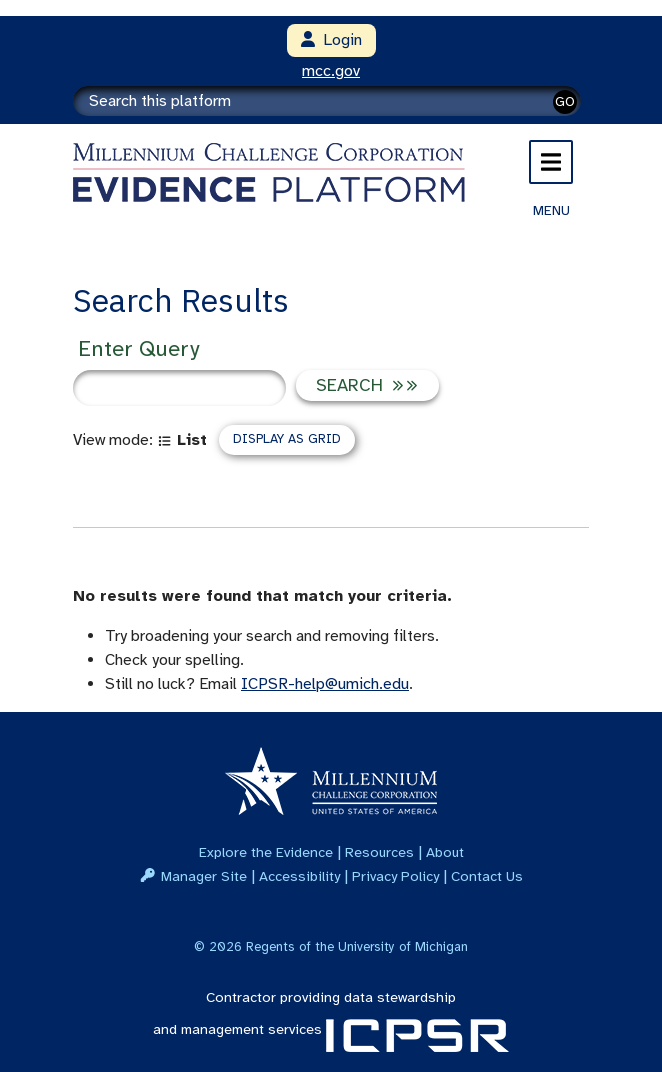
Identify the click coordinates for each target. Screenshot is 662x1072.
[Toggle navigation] (551, 162)
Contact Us (487, 876)
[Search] (327, 101)
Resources (379, 852)
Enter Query (138, 348)
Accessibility (299, 876)
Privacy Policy (395, 876)
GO (565, 101)
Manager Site (204, 876)
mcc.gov (331, 71)
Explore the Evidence (266, 852)
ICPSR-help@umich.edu (325, 684)
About (445, 852)
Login (331, 40)
